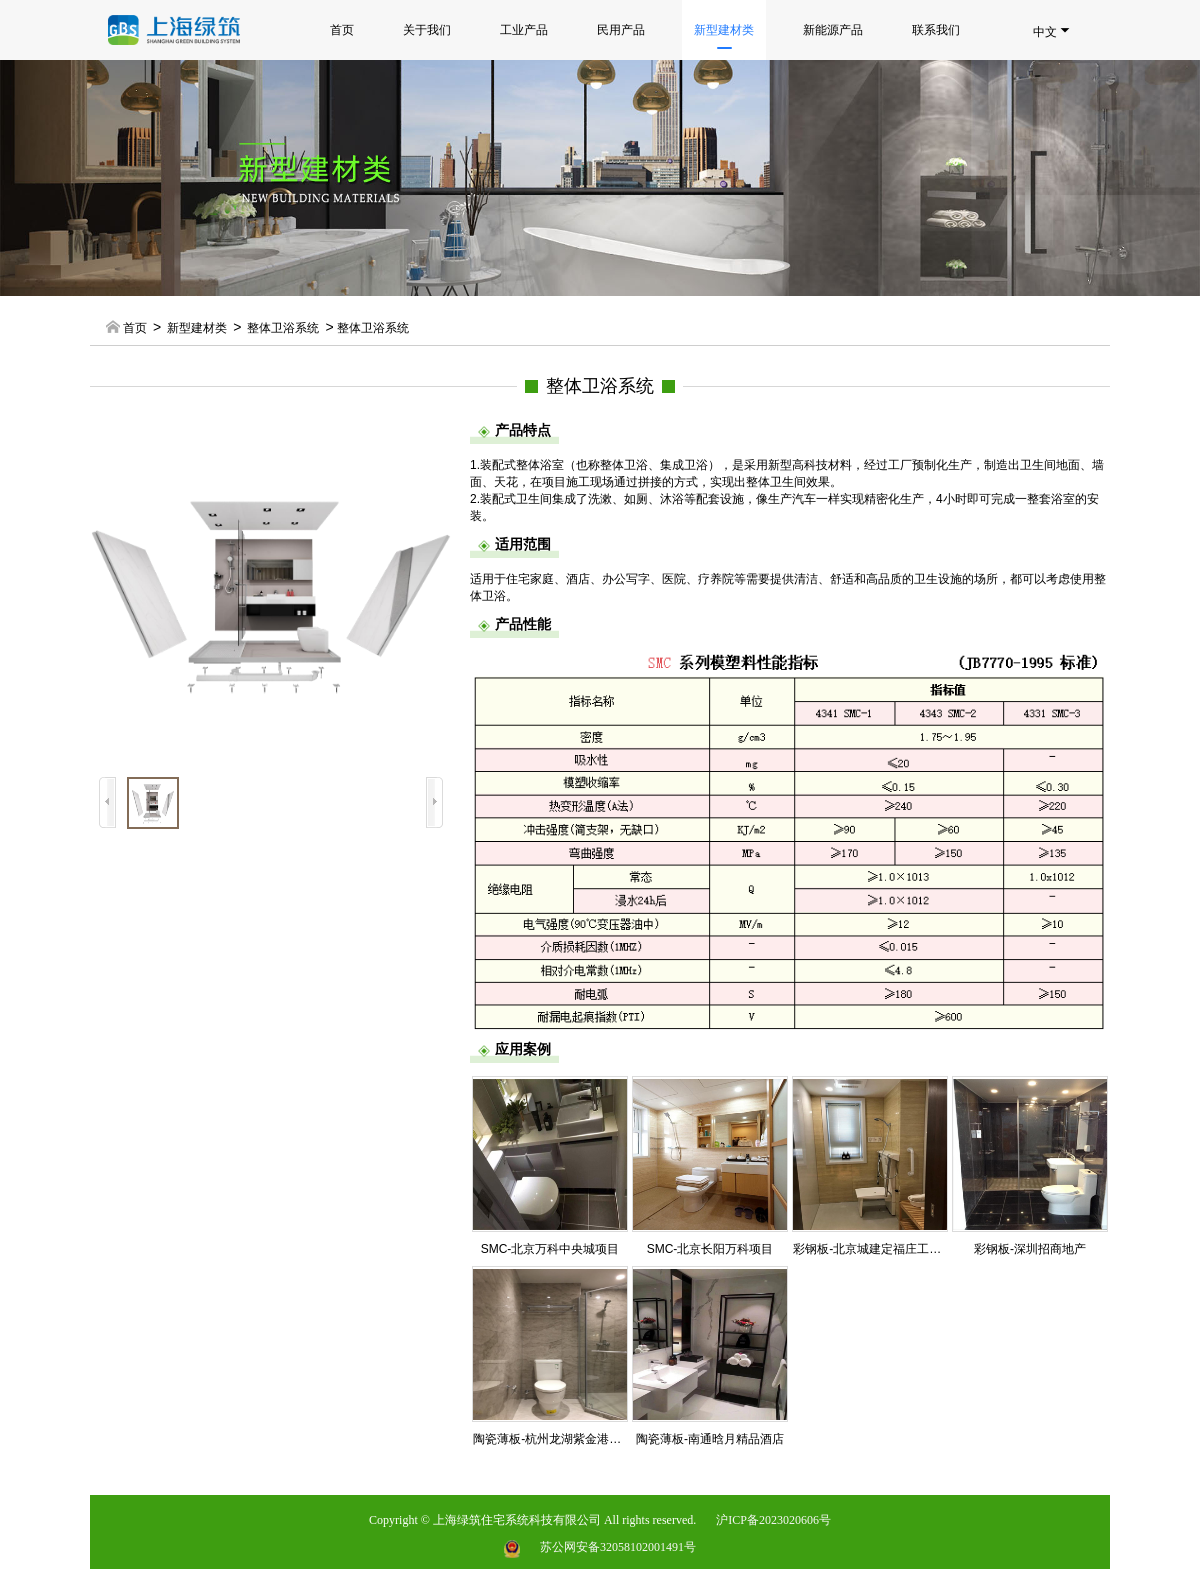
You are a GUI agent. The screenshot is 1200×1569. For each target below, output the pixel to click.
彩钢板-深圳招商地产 (1030, 1249)
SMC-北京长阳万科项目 (710, 1249)
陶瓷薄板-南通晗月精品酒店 (710, 1439)
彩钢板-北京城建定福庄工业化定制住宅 (897, 1249)
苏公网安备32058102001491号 (618, 1547)
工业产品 (524, 30)
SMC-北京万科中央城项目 (550, 1249)
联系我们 (936, 30)
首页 (342, 30)
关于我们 (427, 30)
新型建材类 (724, 36)
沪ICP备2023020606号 (773, 1520)
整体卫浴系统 (283, 328)
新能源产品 (833, 30)
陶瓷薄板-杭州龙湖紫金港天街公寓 (565, 1439)
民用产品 (621, 30)
